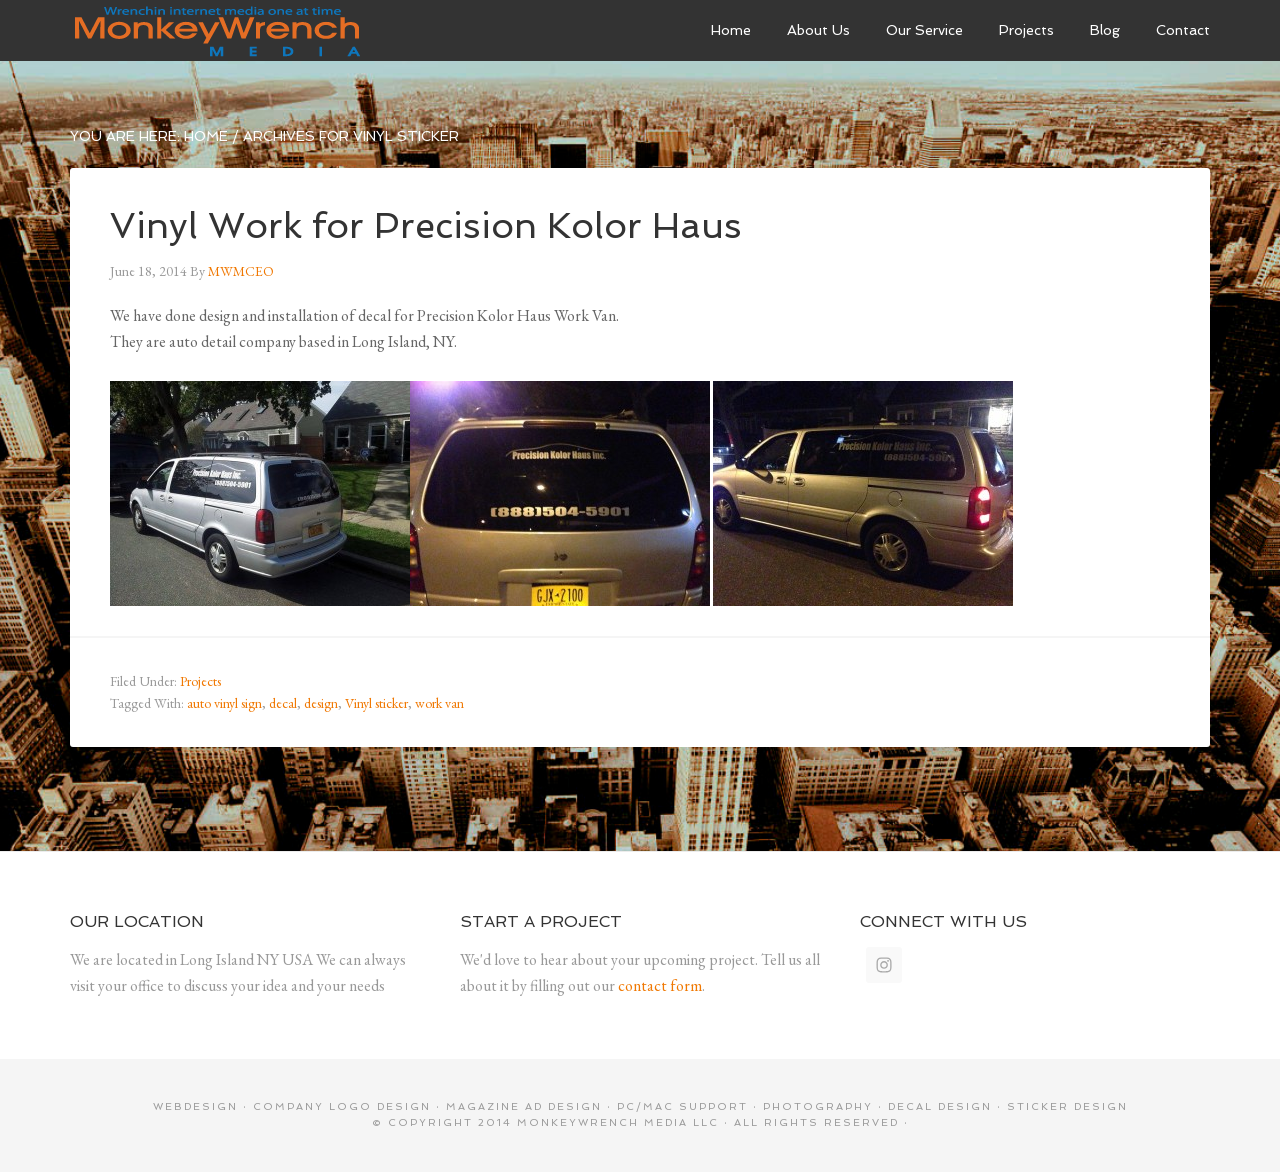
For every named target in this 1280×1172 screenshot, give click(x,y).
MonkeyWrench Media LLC (618, 1122)
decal (283, 703)
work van (439, 703)
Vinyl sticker (376, 703)
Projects (200, 681)
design (321, 703)
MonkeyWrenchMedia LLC (220, 30)
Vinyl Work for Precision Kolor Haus (426, 225)
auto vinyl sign (224, 703)
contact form (660, 985)
